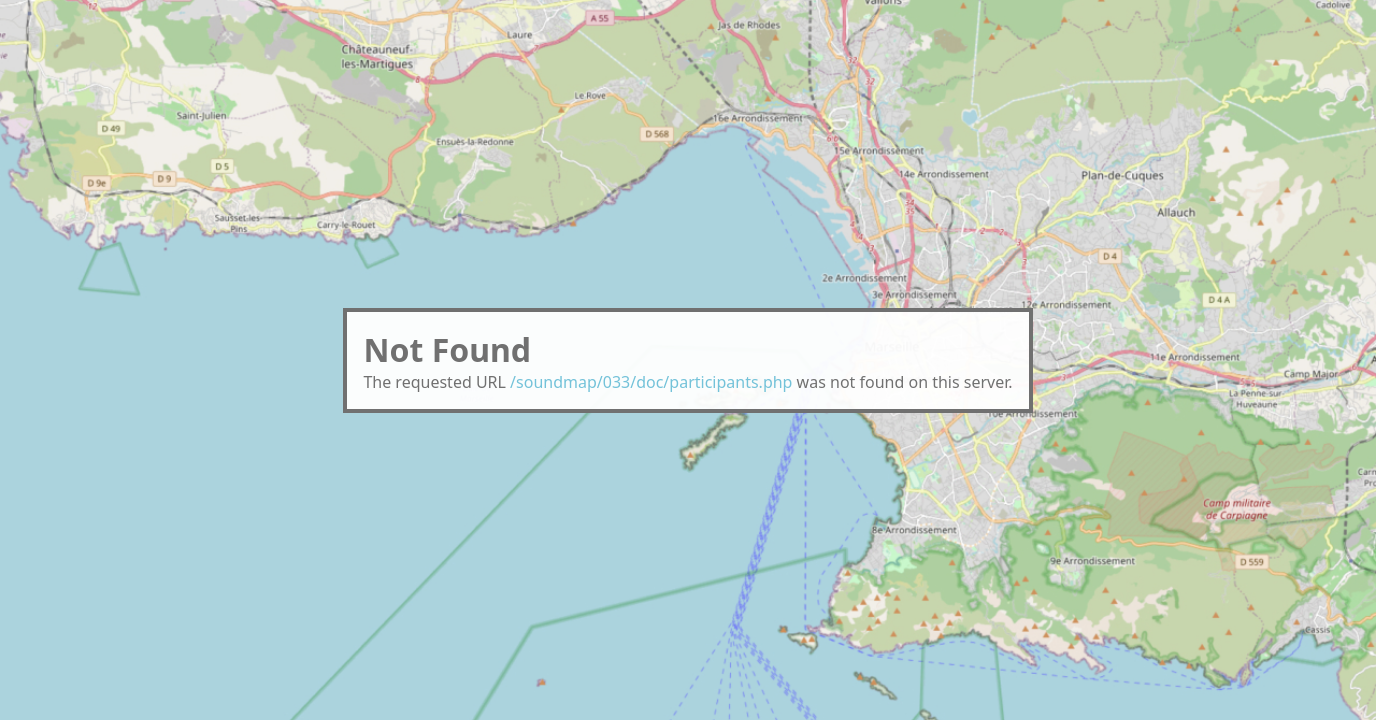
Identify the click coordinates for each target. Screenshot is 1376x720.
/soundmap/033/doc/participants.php (651, 382)
